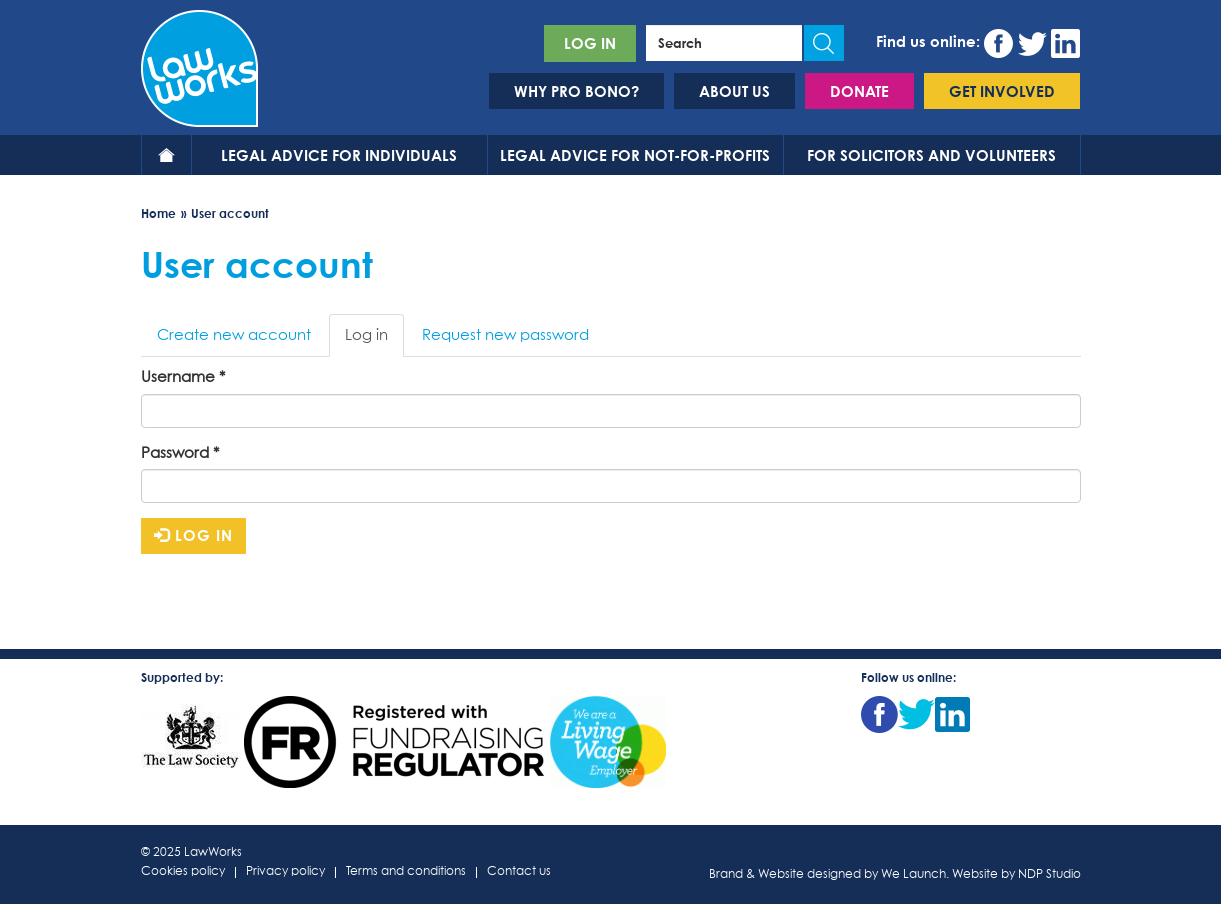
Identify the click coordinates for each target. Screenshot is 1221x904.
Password (180, 453)
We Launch (913, 875)
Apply (824, 43)
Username (183, 377)
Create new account (234, 335)
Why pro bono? (576, 91)
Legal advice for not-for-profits (635, 155)
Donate (859, 91)
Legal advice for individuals (339, 155)
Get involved (1002, 91)
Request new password (505, 335)
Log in (590, 43)
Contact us (519, 872)
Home (167, 155)
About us (734, 91)
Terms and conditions (406, 872)
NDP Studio (1049, 875)
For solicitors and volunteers (931, 155)
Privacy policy (285, 872)
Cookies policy (183, 872)
